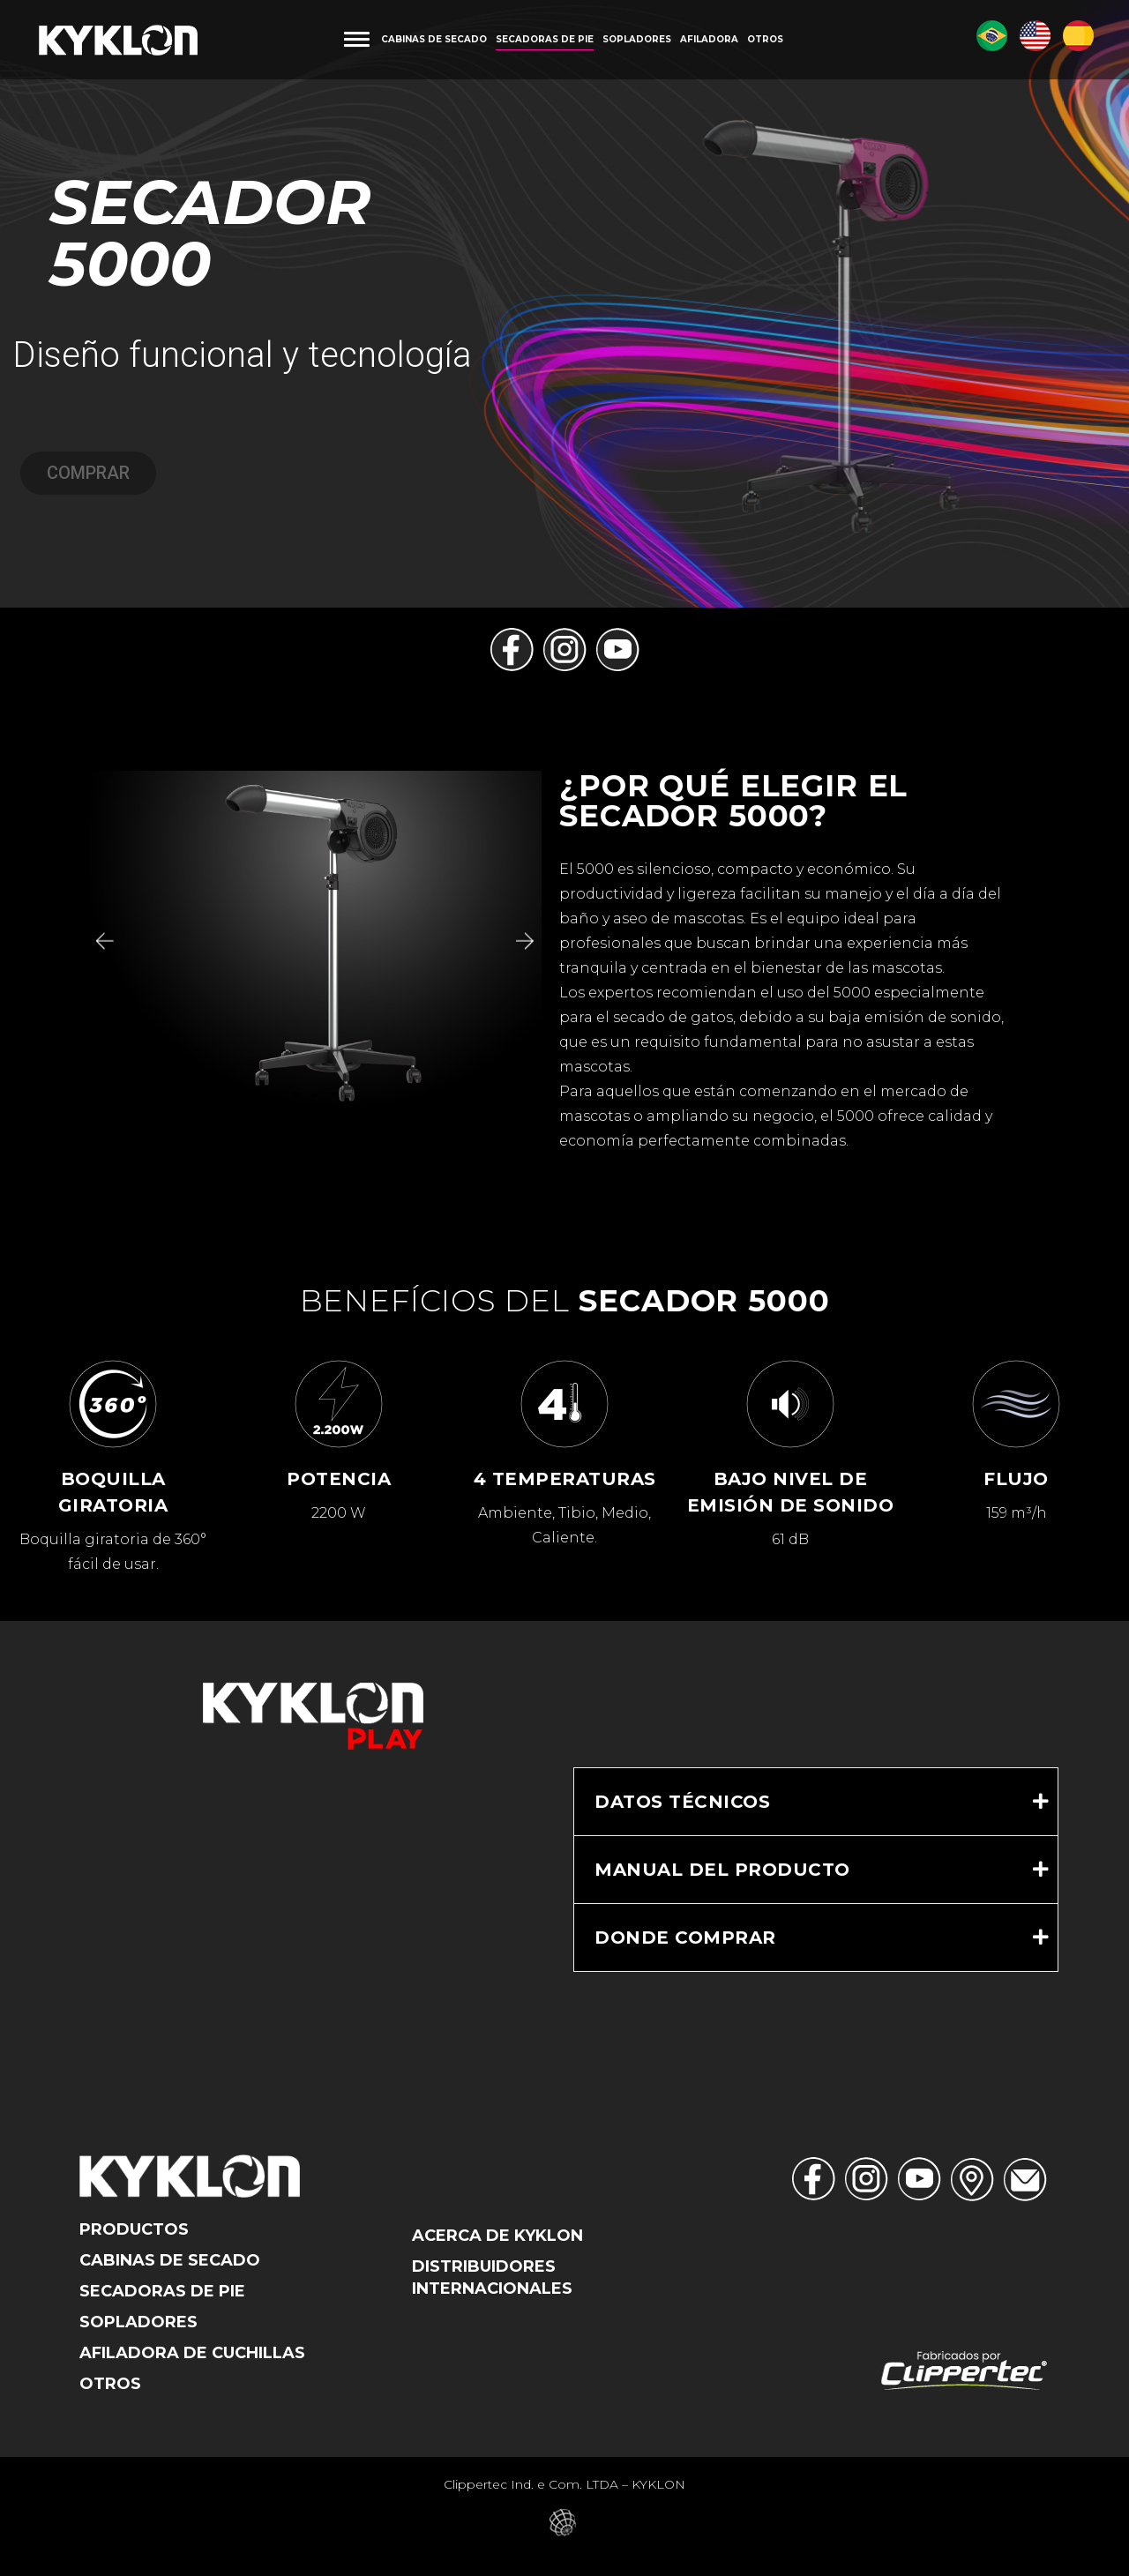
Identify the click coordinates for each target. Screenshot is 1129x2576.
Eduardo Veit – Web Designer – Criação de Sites (565, 2522)
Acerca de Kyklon (497, 2235)
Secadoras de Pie (162, 2291)
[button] (103, 940)
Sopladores (138, 2322)
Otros (110, 2383)
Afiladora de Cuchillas (192, 2353)
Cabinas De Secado (169, 2260)
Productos (134, 2229)
